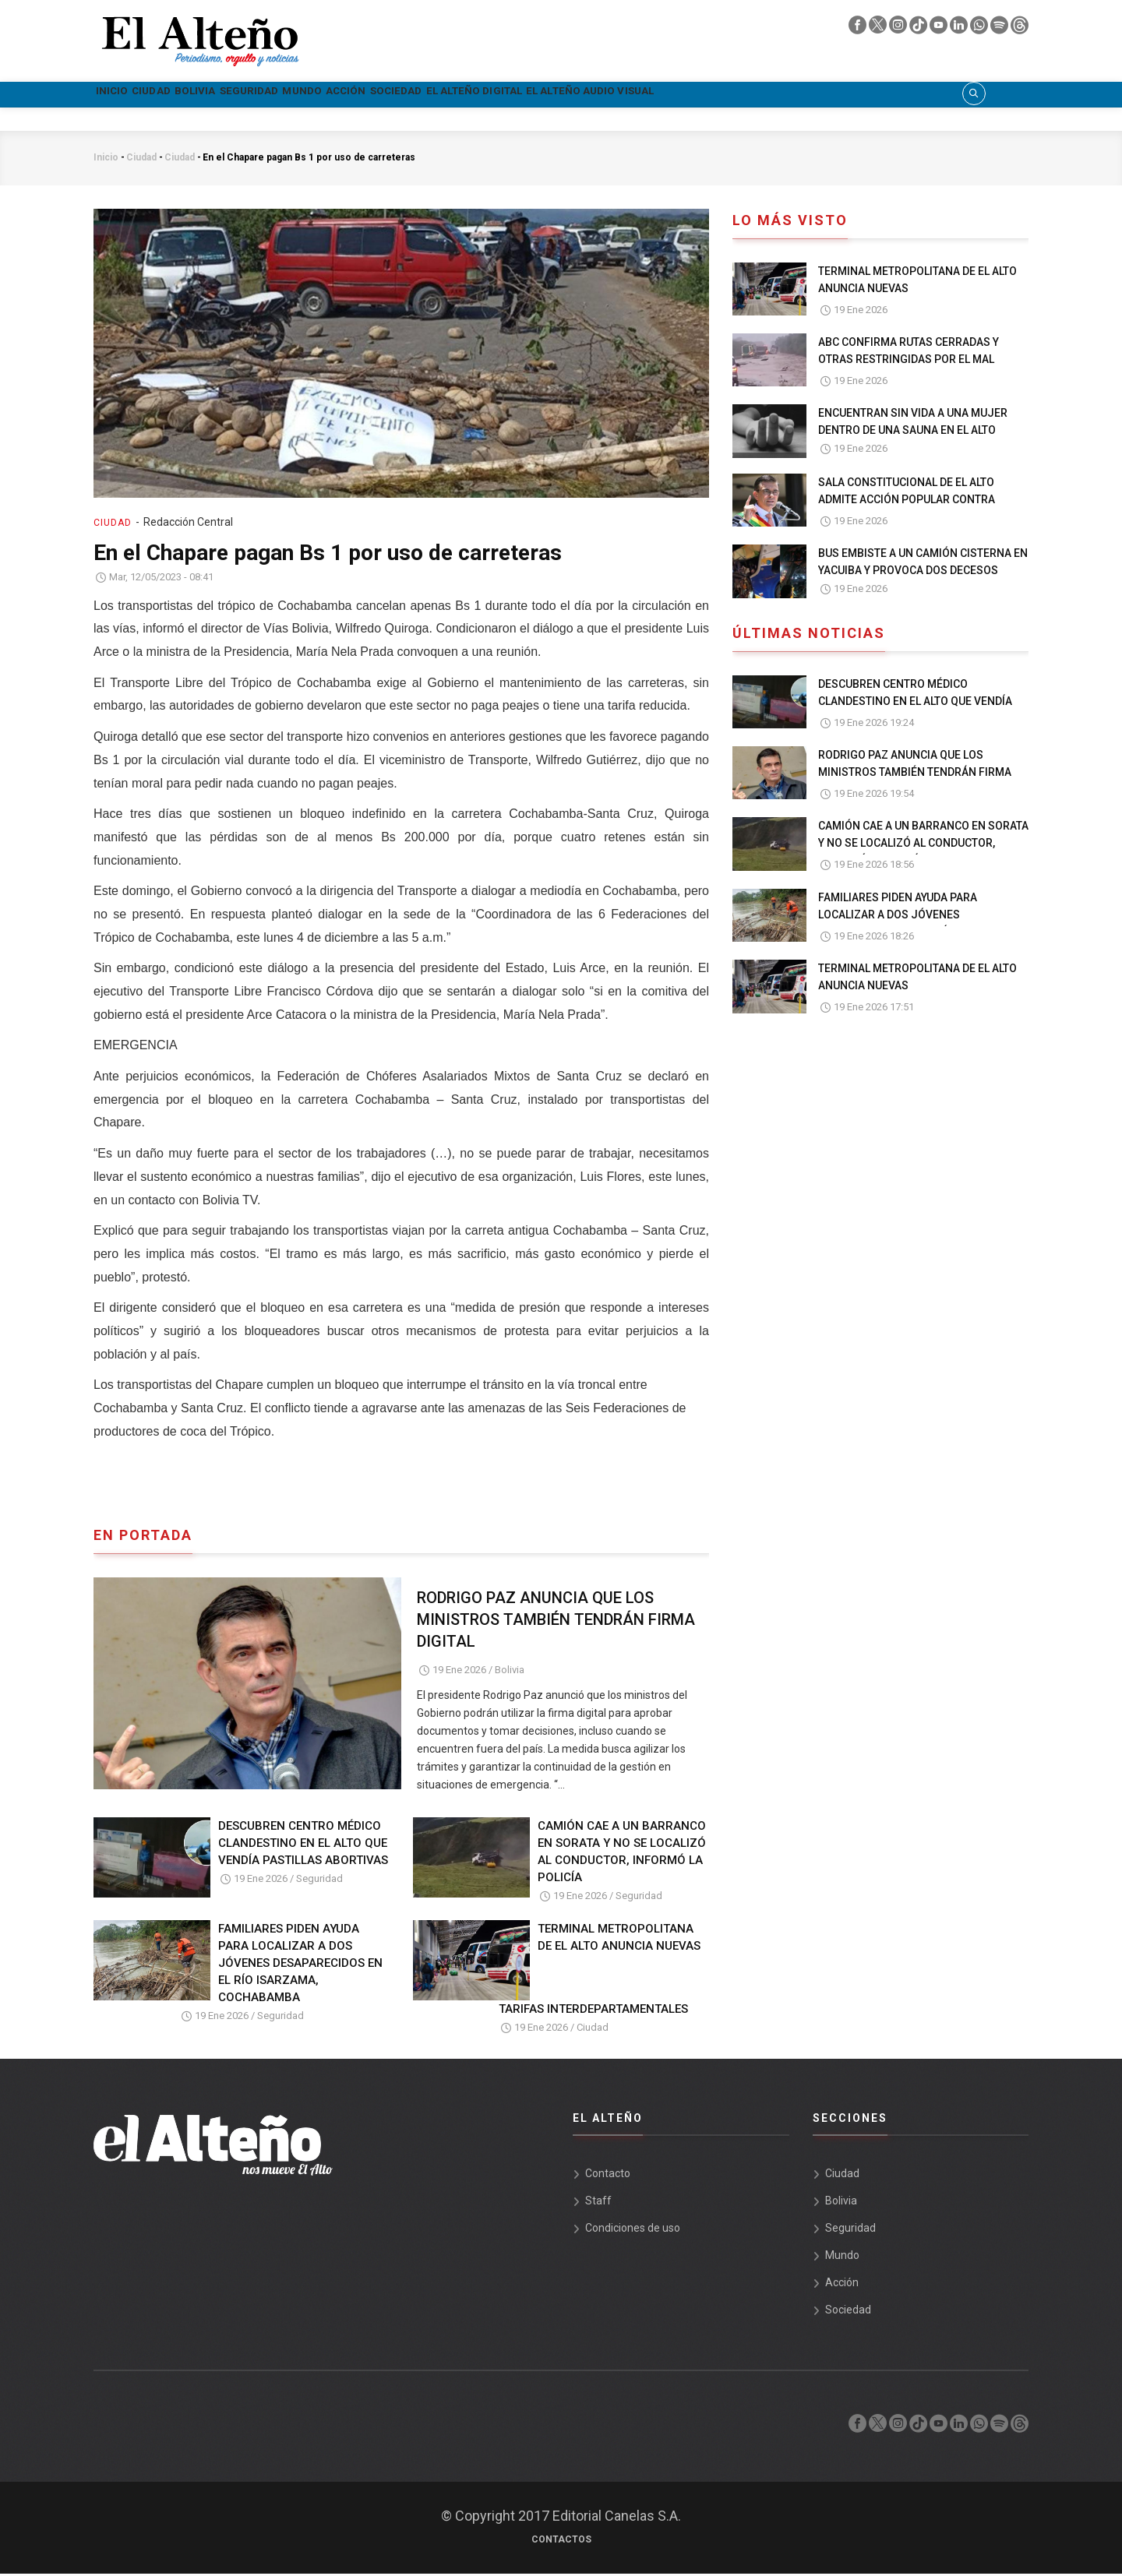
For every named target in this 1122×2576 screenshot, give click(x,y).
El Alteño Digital (685, 95)
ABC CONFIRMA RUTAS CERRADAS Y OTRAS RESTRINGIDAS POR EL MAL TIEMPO (908, 361)
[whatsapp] (980, 29)
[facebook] (859, 29)
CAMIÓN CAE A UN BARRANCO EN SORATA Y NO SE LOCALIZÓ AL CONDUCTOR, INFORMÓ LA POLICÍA (622, 1854)
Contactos (561, 2541)
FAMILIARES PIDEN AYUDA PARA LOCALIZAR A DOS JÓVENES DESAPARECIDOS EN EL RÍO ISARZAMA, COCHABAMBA (300, 1964)
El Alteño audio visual (845, 95)
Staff (598, 2203)
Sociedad (572, 95)
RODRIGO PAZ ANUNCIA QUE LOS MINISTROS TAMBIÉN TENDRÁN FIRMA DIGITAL (556, 1622)
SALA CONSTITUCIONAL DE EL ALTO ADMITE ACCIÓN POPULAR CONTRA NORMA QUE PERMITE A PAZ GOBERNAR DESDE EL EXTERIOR (919, 510)
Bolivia (259, 95)
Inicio (124, 95)
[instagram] (899, 29)
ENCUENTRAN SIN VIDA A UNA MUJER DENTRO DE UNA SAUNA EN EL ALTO (912, 424)
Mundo (423, 95)
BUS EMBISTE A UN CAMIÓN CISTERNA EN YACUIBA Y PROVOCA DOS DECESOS (923, 564)
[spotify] (1000, 29)
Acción (493, 95)
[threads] (1019, 29)
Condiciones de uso (632, 2230)
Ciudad (189, 95)
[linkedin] (960, 29)
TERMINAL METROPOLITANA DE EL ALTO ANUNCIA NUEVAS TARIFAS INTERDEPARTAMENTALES (599, 1970)
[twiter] (879, 29)
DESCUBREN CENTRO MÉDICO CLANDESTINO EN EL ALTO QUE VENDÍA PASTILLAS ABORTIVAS (303, 1845)
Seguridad (343, 95)
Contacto (607, 2175)
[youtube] (940, 29)
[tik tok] (919, 29)
